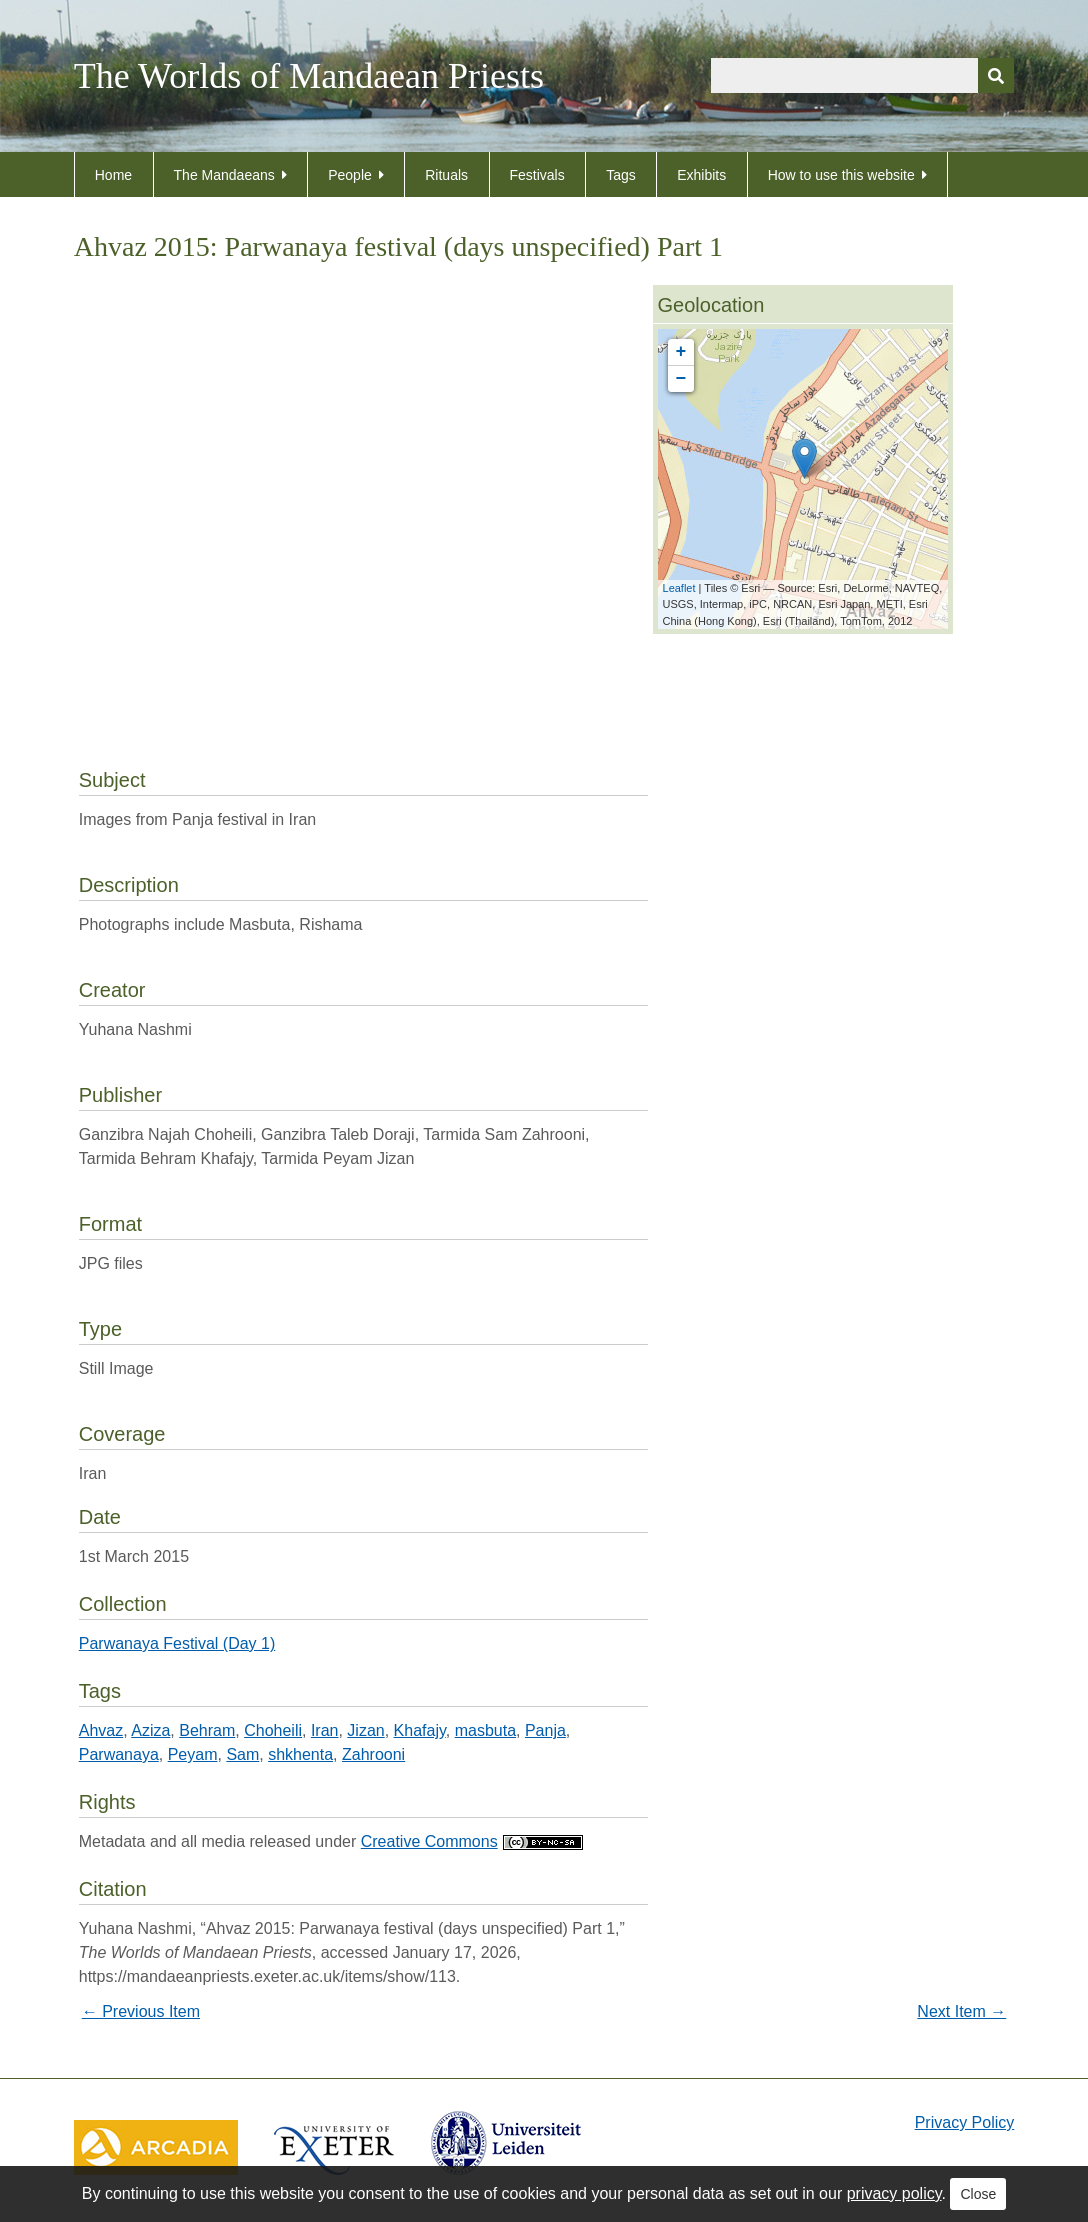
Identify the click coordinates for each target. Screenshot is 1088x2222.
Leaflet (679, 588)
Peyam (193, 1754)
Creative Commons (472, 1841)
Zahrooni (373, 1754)
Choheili (273, 1730)
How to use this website (841, 175)
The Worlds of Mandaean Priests (309, 76)
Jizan (365, 1730)
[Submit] (996, 75)
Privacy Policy (965, 2122)
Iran (325, 1730)
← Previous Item (141, 2011)
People (350, 175)
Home (113, 175)
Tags (621, 175)
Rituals (446, 175)
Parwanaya (119, 1754)
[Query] (862, 75)
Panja (545, 1730)
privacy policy (894, 2193)
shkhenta (300, 1754)
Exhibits (701, 175)
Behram (207, 1730)
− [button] (681, 379)
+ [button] (681, 352)
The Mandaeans (224, 175)
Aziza (150, 1730)
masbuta (485, 1730)
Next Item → (961, 2011)
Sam (242, 1754)
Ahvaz (101, 1730)
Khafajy (420, 1730)
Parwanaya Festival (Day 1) (177, 1643)
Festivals (537, 175)
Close (978, 2194)
